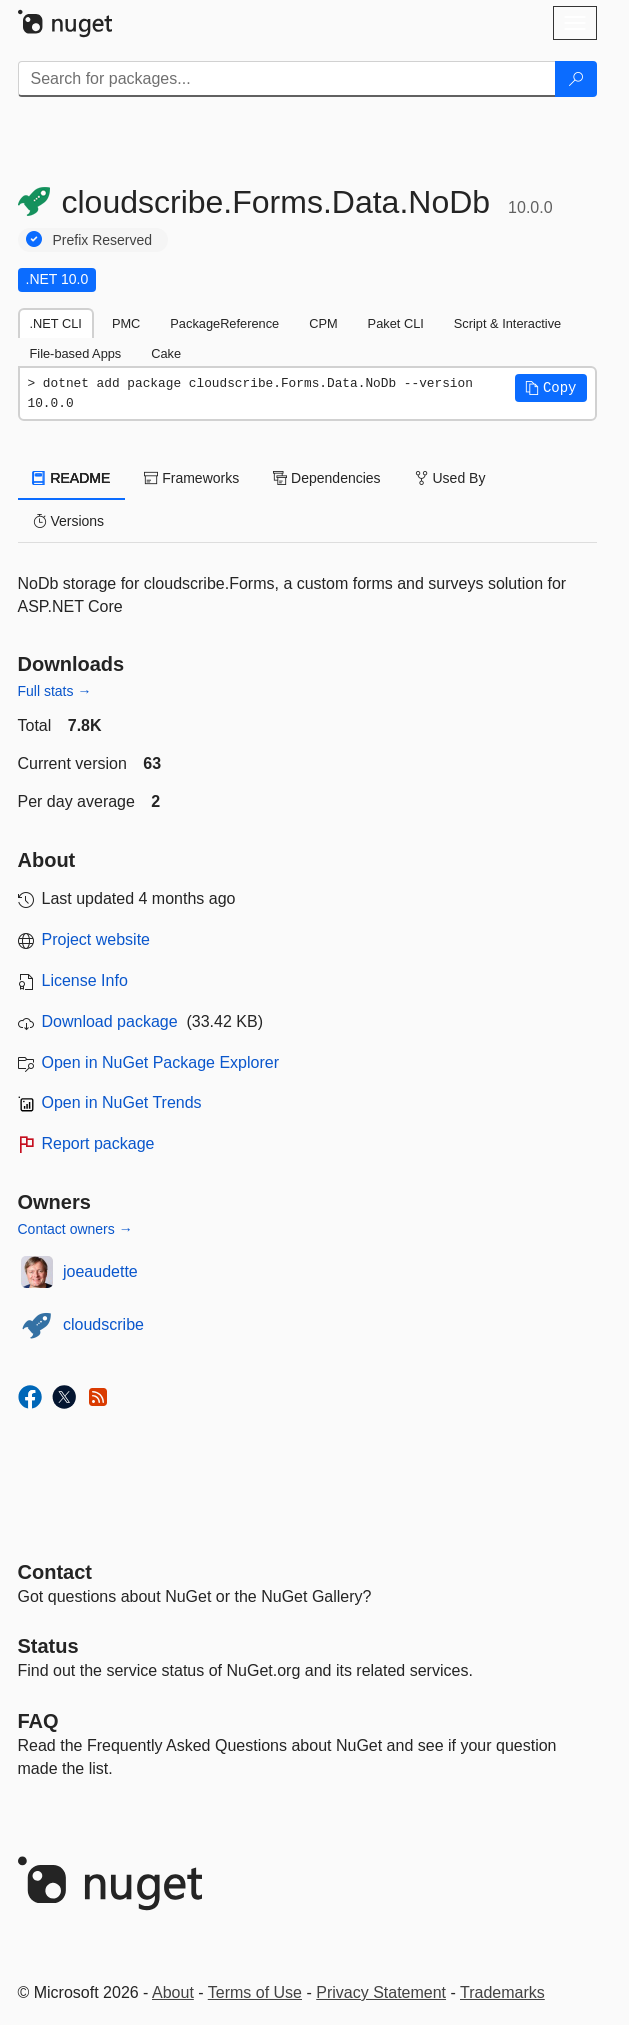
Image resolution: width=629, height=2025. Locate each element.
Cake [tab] (166, 353)
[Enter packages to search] (287, 79)
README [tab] (72, 478)
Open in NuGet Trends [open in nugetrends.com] (122, 1102)
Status (48, 1646)
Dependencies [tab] (326, 478)
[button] (551, 388)
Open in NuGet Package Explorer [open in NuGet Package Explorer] (160, 1062)
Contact (55, 1572)
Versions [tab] (69, 521)
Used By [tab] (450, 478)
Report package (98, 1143)
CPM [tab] (323, 323)
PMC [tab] (126, 323)
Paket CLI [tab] (396, 323)
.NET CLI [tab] (56, 323)
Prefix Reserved (103, 240)
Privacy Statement (381, 1992)
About (173, 1992)
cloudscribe (103, 1324)
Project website (96, 939)
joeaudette (100, 1271)
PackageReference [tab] (224, 323)
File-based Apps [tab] (76, 353)
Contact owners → (75, 1229)
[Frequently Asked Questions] (38, 1721)
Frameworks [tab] (191, 478)
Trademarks (502, 1992)
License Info (85, 980)
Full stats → (55, 691)
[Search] (576, 79)
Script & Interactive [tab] (507, 323)
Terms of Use (255, 1992)
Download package (110, 1021)
